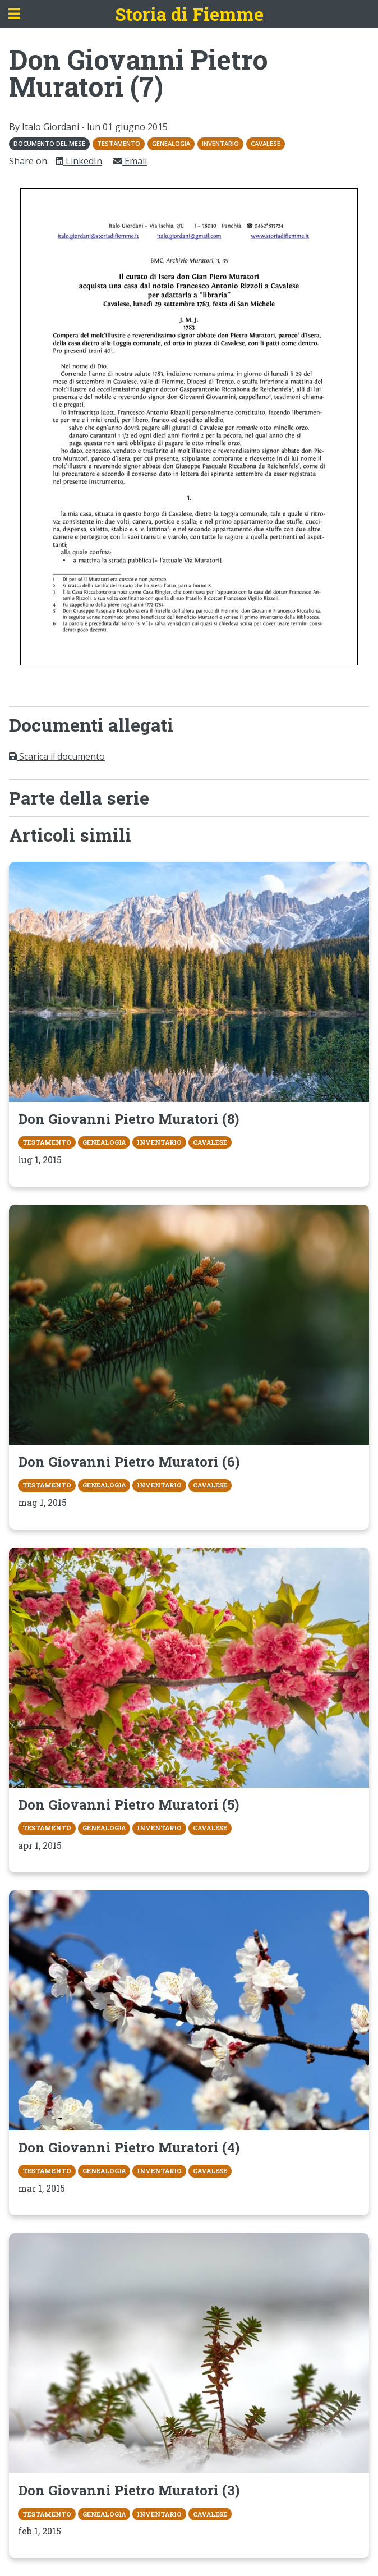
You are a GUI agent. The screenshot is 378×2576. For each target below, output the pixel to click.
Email (130, 161)
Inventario (220, 143)
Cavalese (265, 143)
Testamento (118, 143)
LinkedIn (79, 161)
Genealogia (171, 143)
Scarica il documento (57, 756)
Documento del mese (49, 143)
